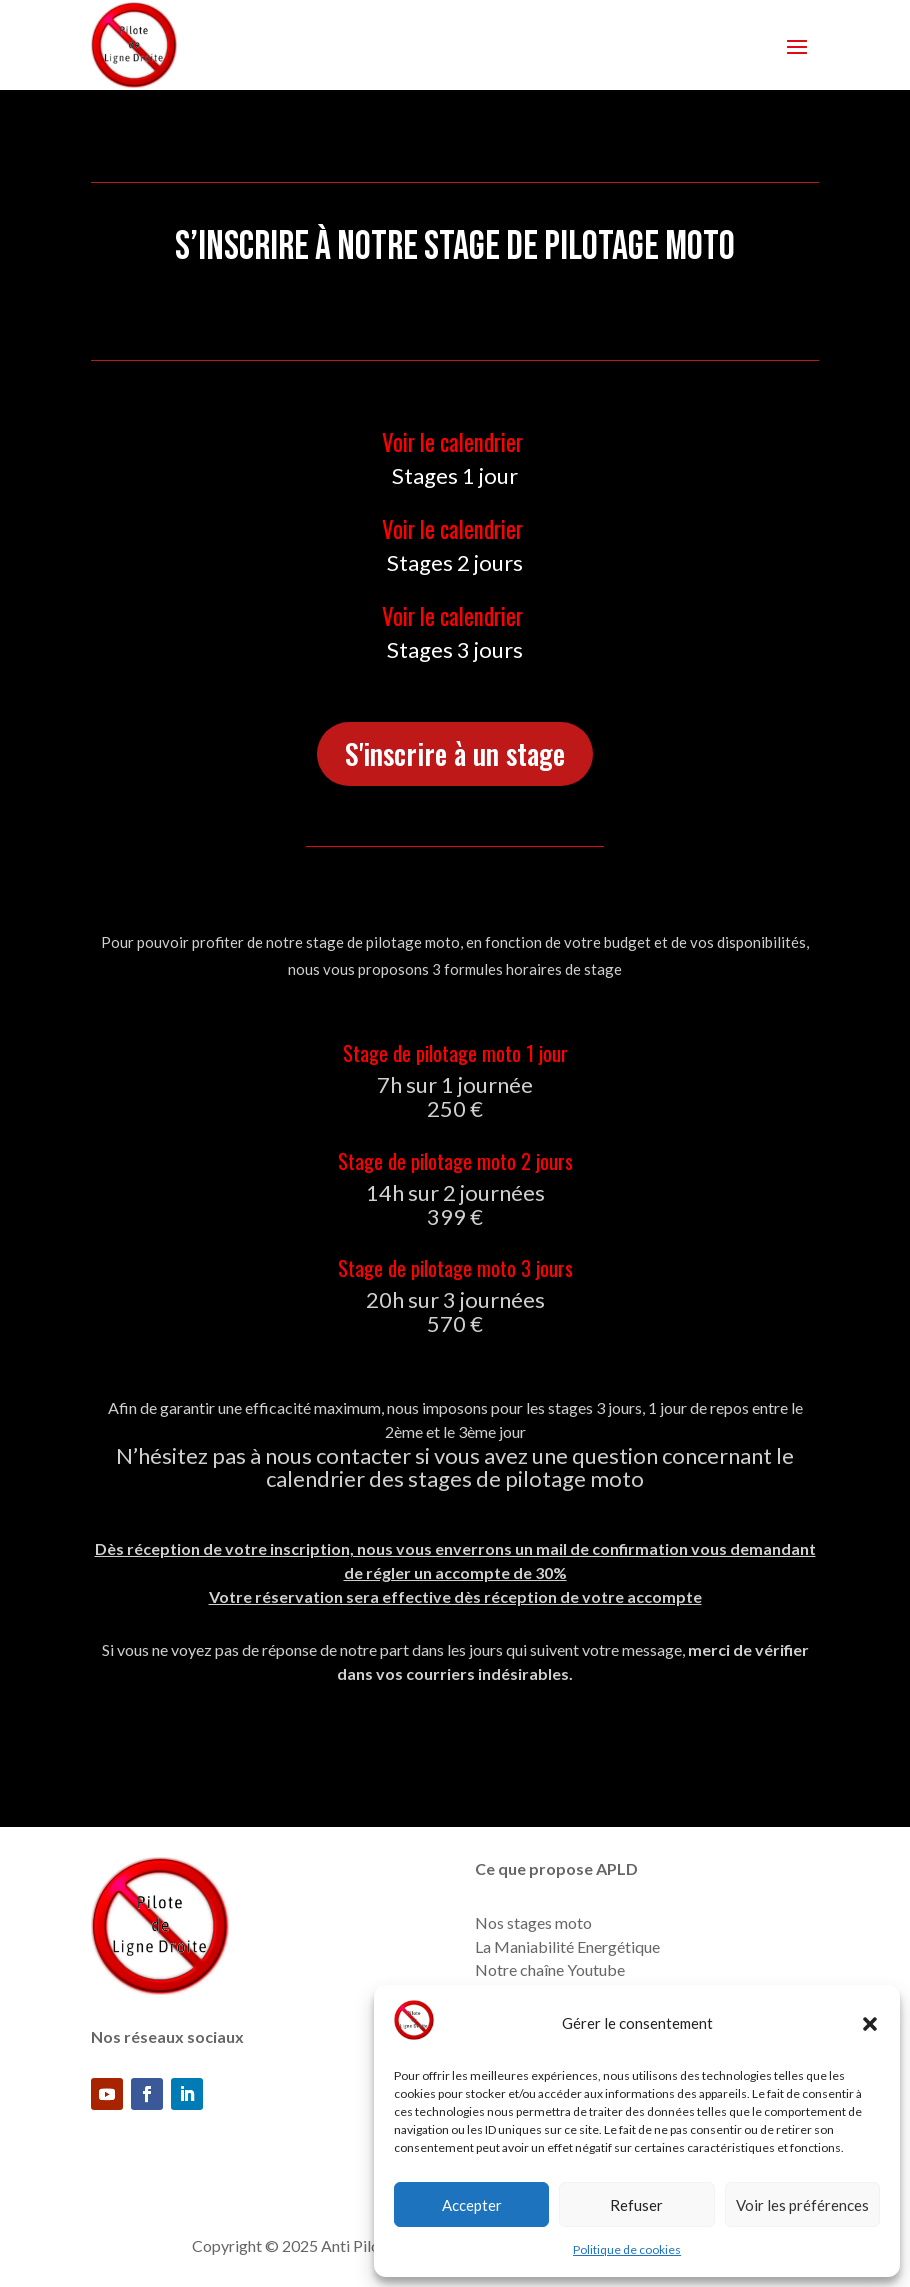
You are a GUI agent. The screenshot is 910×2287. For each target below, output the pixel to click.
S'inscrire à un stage (455, 753)
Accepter (472, 2205)
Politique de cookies (627, 2249)
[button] (870, 2024)
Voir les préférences (802, 2205)
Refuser (636, 2205)
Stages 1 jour (455, 475)
